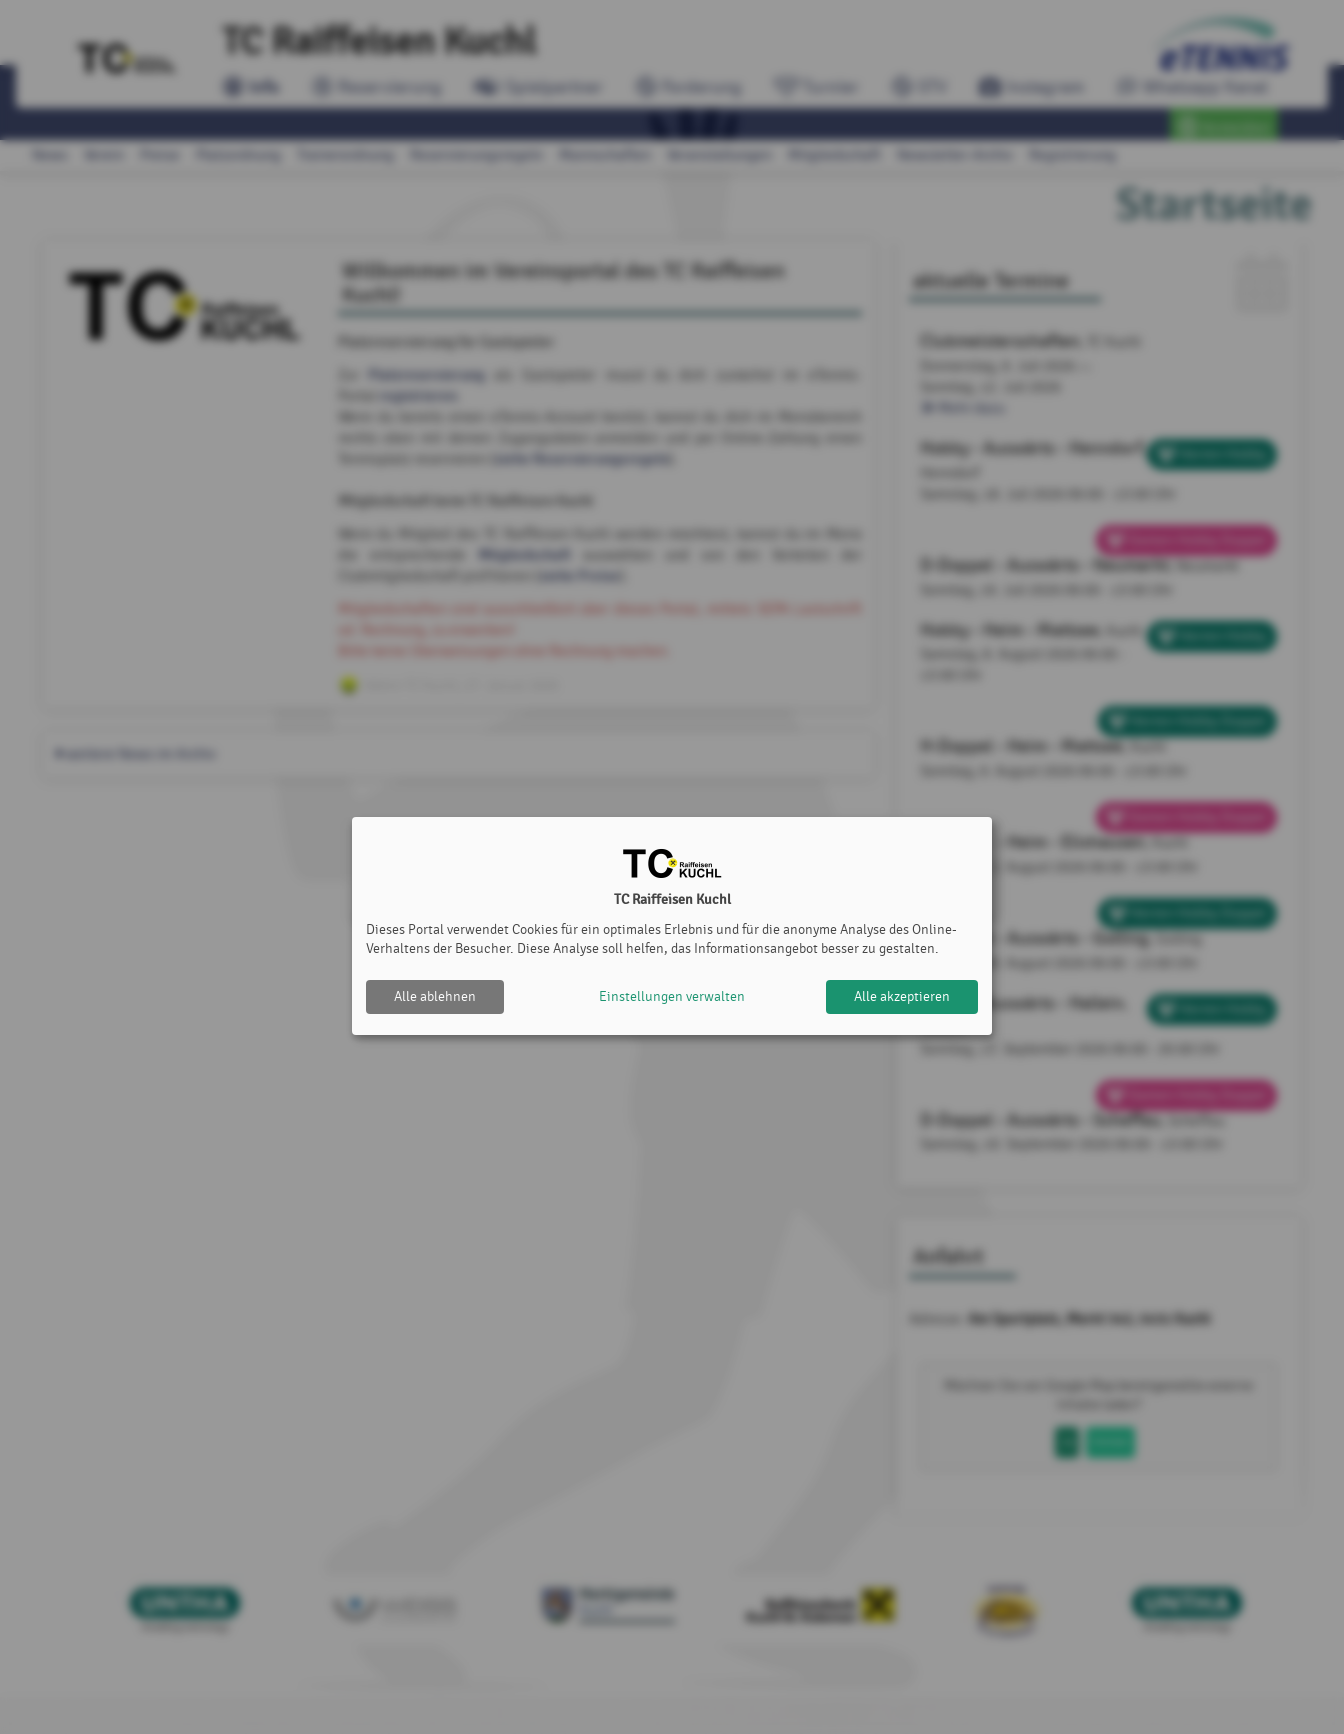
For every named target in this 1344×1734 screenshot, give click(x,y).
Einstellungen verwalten (672, 996)
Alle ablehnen (435, 996)
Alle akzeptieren (902, 996)
